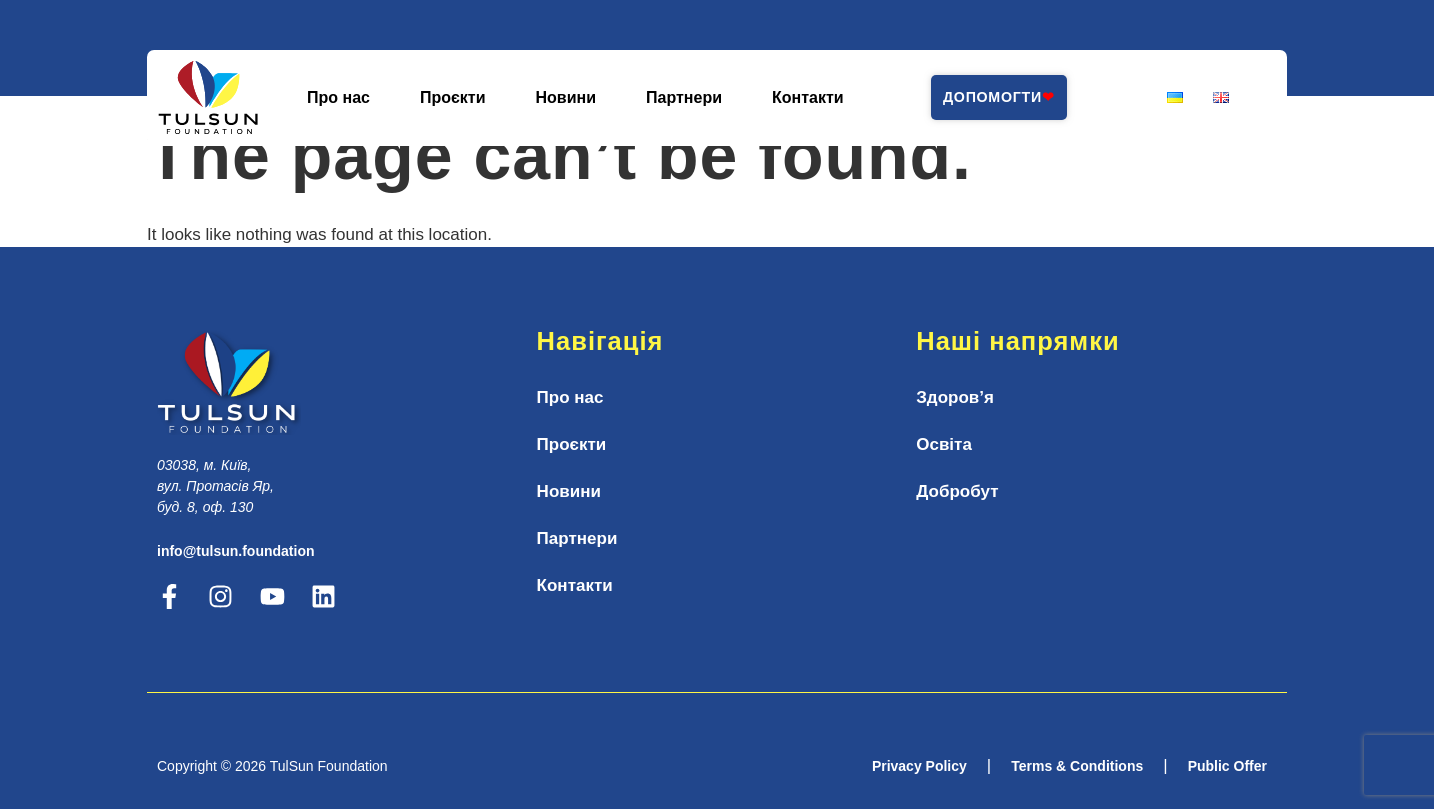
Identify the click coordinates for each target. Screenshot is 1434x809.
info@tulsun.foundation (236, 551)
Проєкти (453, 97)
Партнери (684, 97)
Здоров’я (955, 397)
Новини (566, 97)
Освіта (944, 444)
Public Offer (1227, 766)
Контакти (808, 97)
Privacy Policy (919, 766)
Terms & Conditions (1077, 766)
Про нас (338, 97)
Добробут (957, 491)
